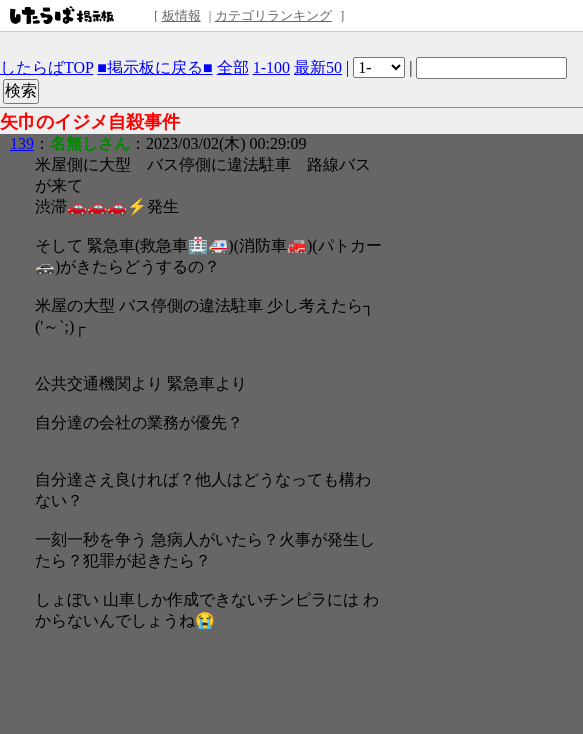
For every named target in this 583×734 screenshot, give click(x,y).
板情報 (181, 15)
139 (22, 143)
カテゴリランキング (273, 15)
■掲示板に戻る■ (154, 67)
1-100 (271, 67)
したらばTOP (46, 67)
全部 (233, 67)
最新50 (318, 67)
